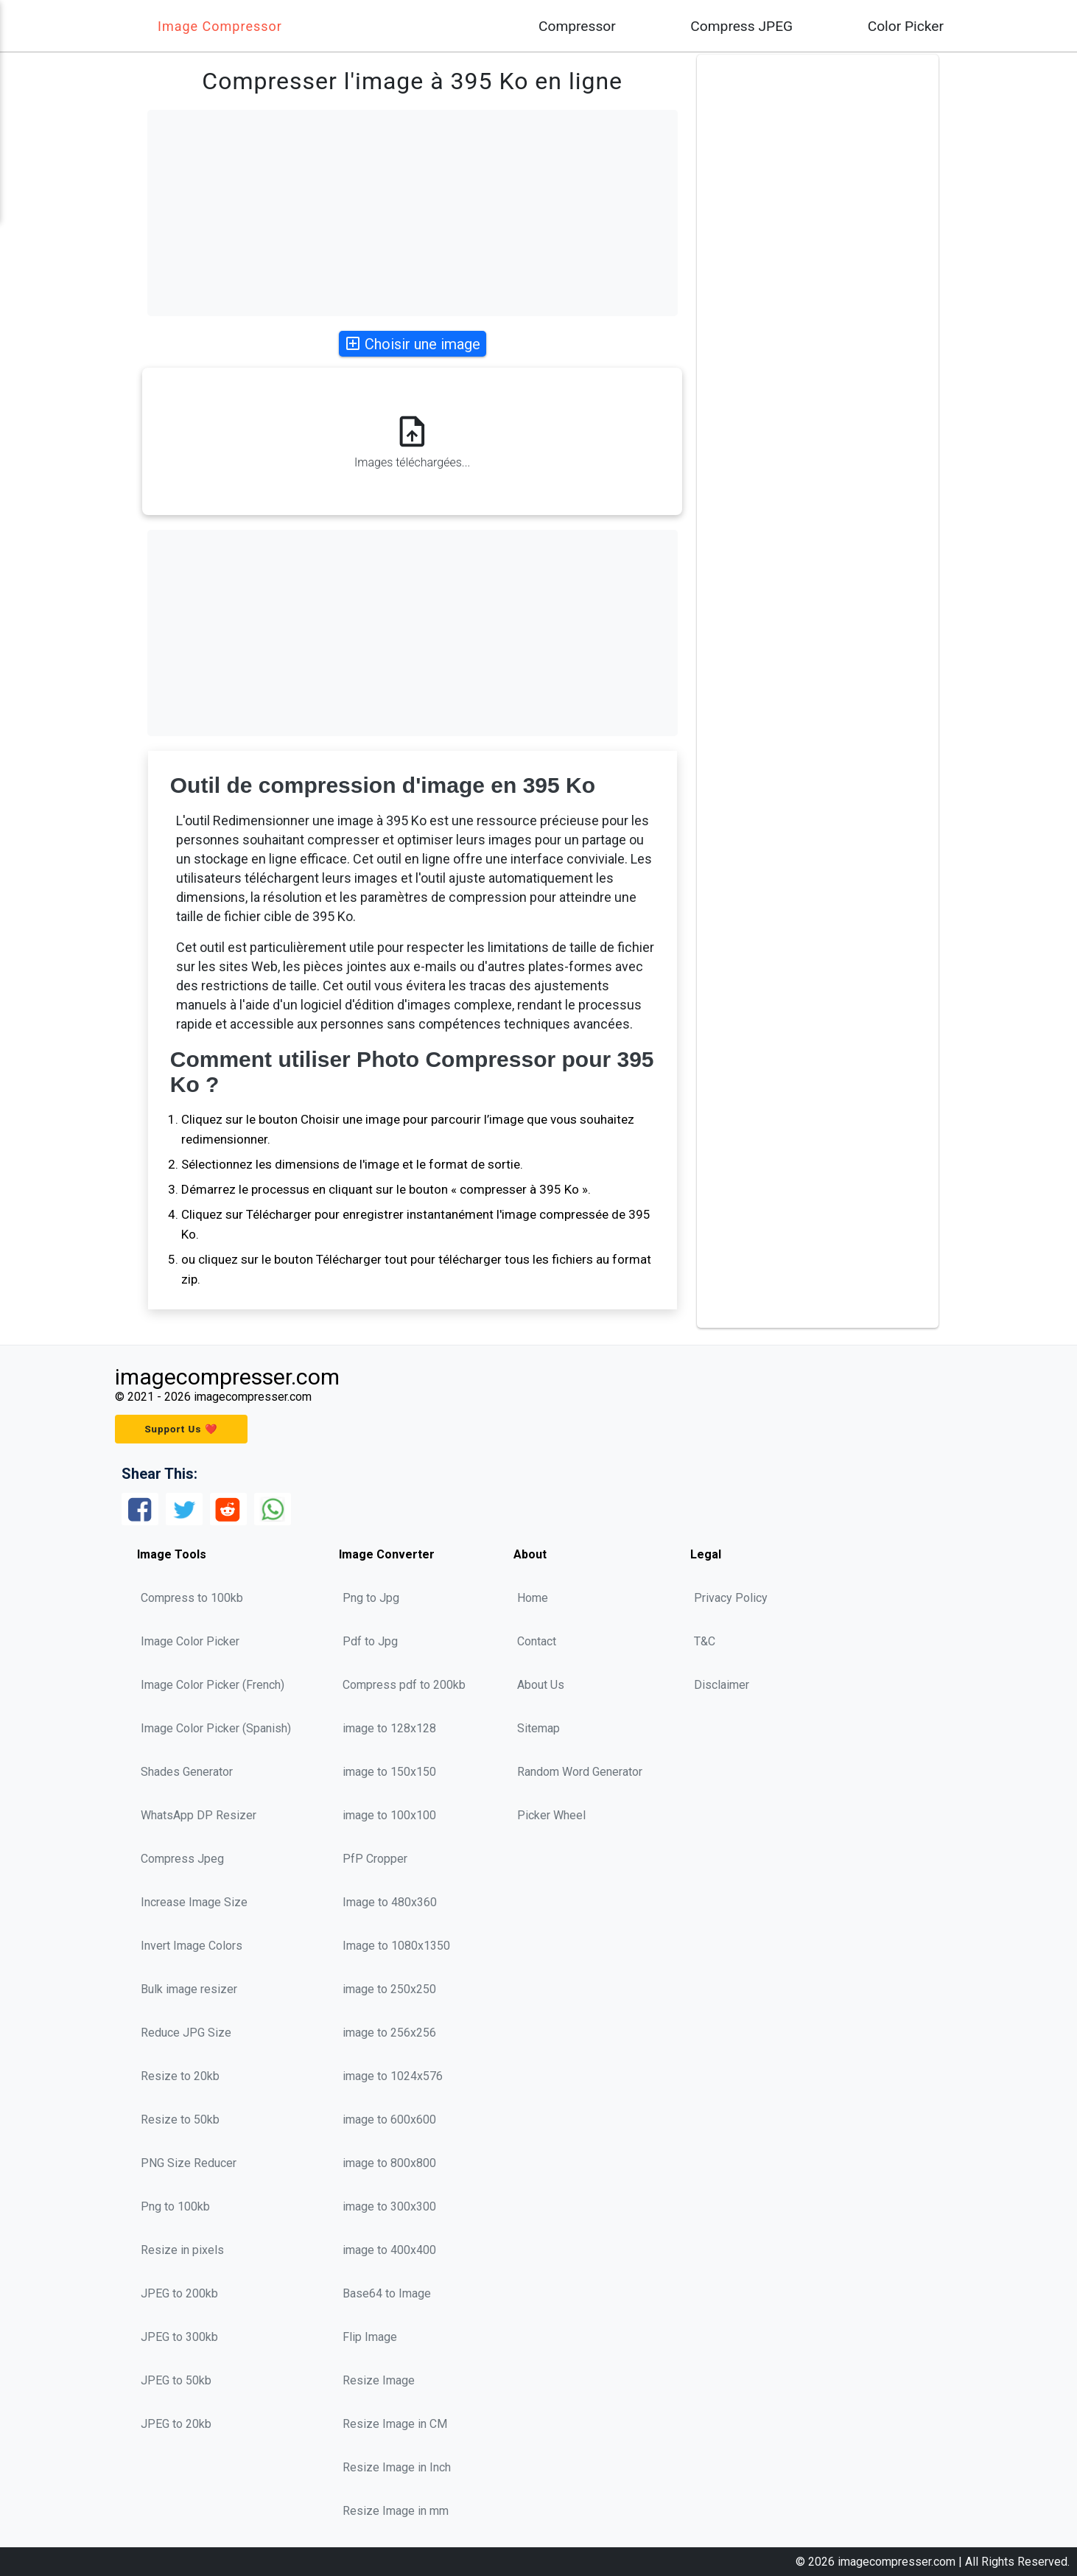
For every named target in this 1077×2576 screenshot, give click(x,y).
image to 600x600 (389, 2120)
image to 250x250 (389, 1989)
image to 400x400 (389, 2250)
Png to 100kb (175, 2206)
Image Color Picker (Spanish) (216, 1728)
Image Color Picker (190, 1641)
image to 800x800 (389, 2163)
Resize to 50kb (180, 2120)
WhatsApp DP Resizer (198, 1815)
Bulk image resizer (189, 1989)
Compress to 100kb (192, 1598)
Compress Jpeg (182, 1859)
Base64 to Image (387, 2293)
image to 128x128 (389, 1728)
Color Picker (906, 26)
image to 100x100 (389, 1815)
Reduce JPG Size (186, 2033)
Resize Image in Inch (397, 2467)
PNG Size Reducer (188, 2163)
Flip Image (370, 2337)
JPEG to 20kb (176, 2424)
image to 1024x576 (393, 2076)
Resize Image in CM (395, 2424)
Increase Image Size (194, 1902)
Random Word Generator (579, 1772)
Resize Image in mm (396, 2511)
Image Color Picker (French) (212, 1685)
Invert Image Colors (191, 1946)
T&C (704, 1641)
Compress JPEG (741, 26)
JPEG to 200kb (179, 2293)
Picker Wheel (551, 1815)
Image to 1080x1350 (396, 1946)
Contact (536, 1641)
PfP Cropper (375, 1859)
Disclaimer (721, 1685)
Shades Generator (187, 1772)
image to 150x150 (389, 1772)
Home (532, 1598)
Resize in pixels (182, 2250)
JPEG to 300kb (179, 2337)
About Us (540, 1685)
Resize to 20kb (180, 2076)
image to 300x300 (389, 2206)
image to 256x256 (389, 2033)
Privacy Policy (731, 1598)
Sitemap (538, 1728)
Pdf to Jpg (370, 1641)
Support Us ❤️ (180, 1429)
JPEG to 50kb (176, 2380)
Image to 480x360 (390, 1902)
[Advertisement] (412, 213)
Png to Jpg (371, 1598)
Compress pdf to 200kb (404, 1685)
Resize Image (379, 2380)
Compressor (577, 26)
